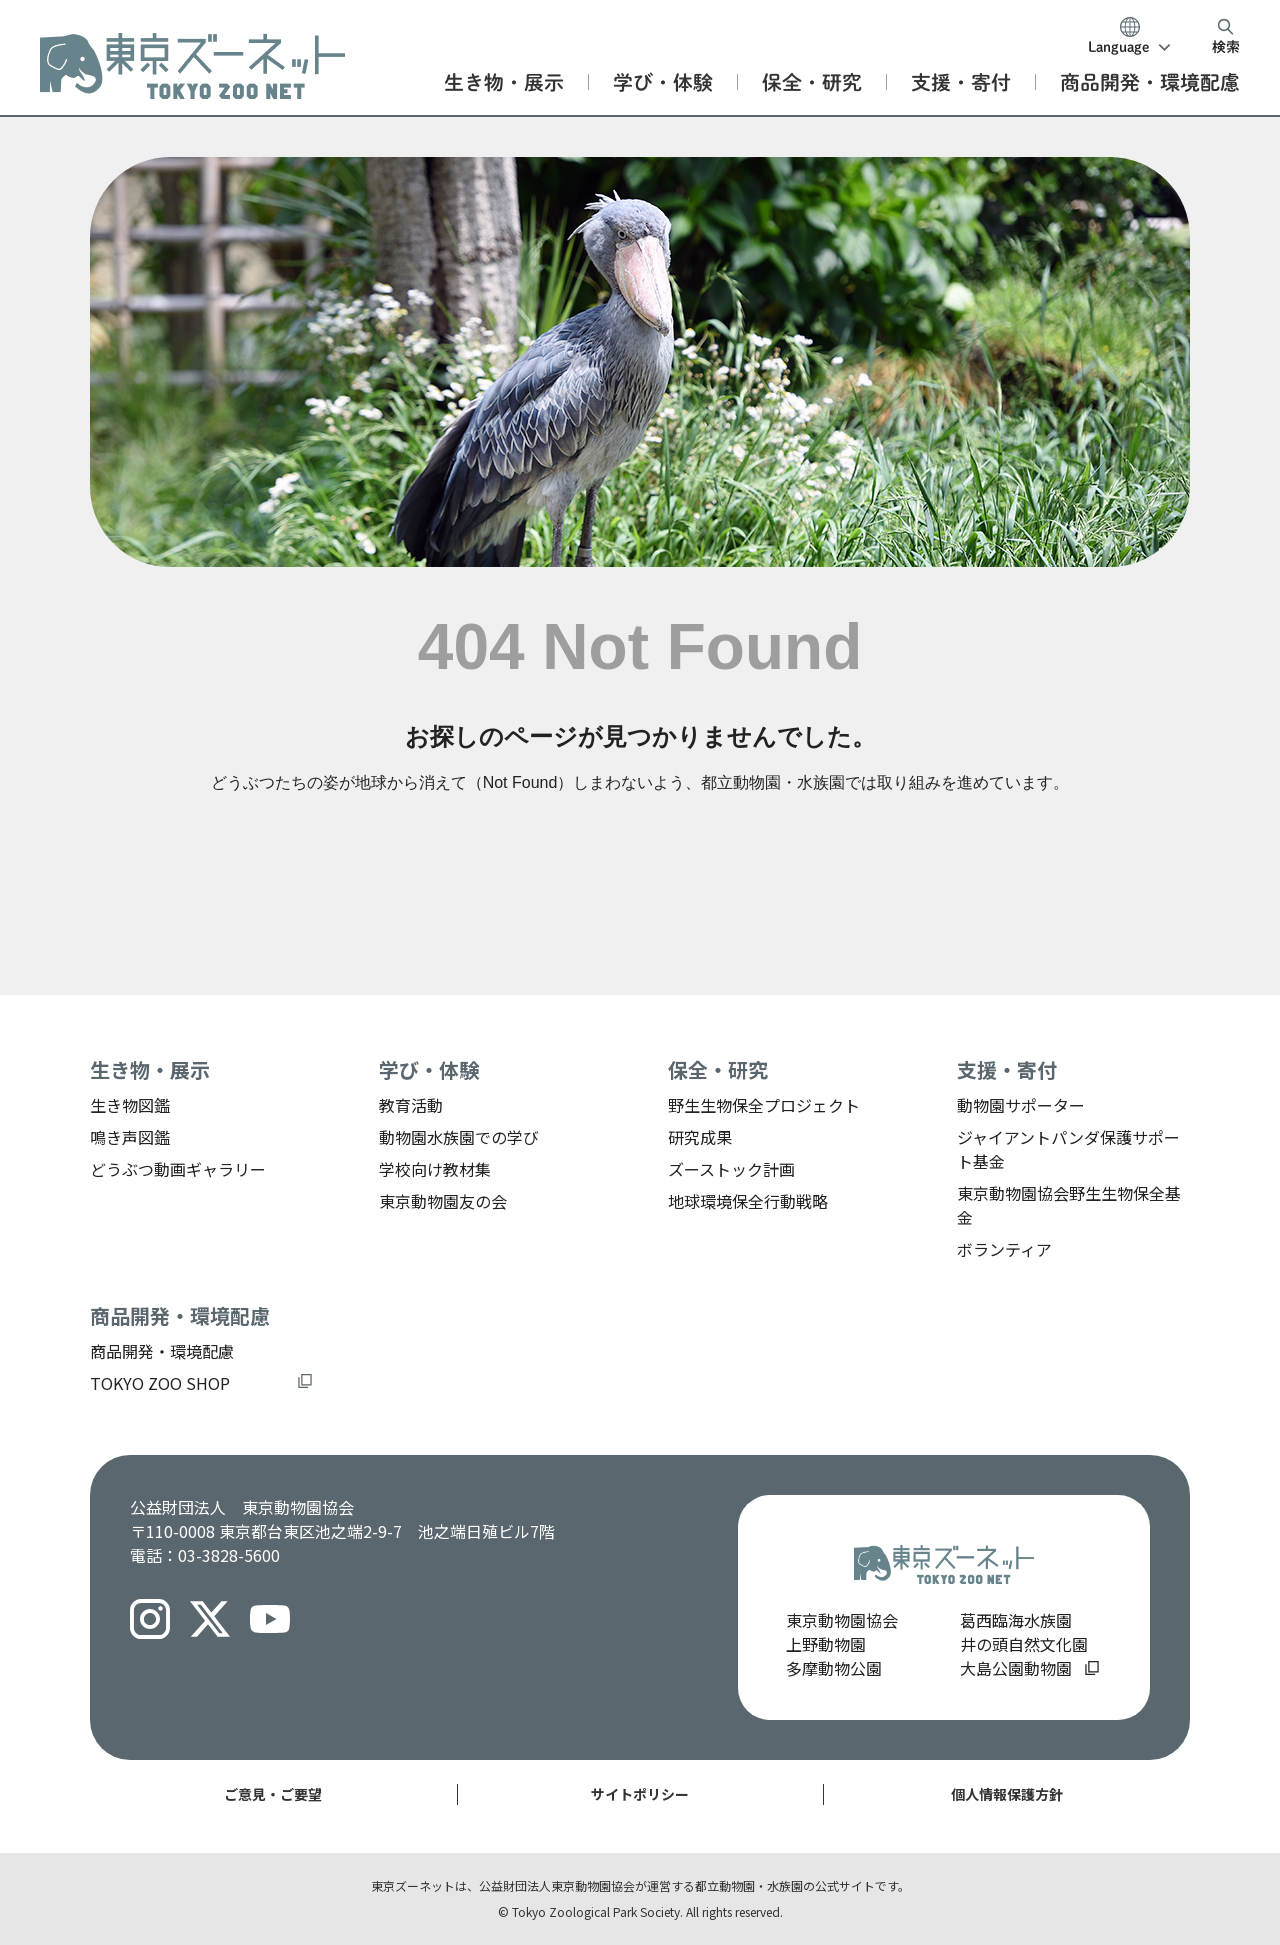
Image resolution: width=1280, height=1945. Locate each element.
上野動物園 (826, 1644)
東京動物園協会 (842, 1620)
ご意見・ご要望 (273, 1794)
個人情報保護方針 (1007, 1794)
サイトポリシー (640, 1794)
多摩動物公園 (834, 1668)
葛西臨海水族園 (1016, 1620)
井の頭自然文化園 (1024, 1644)
